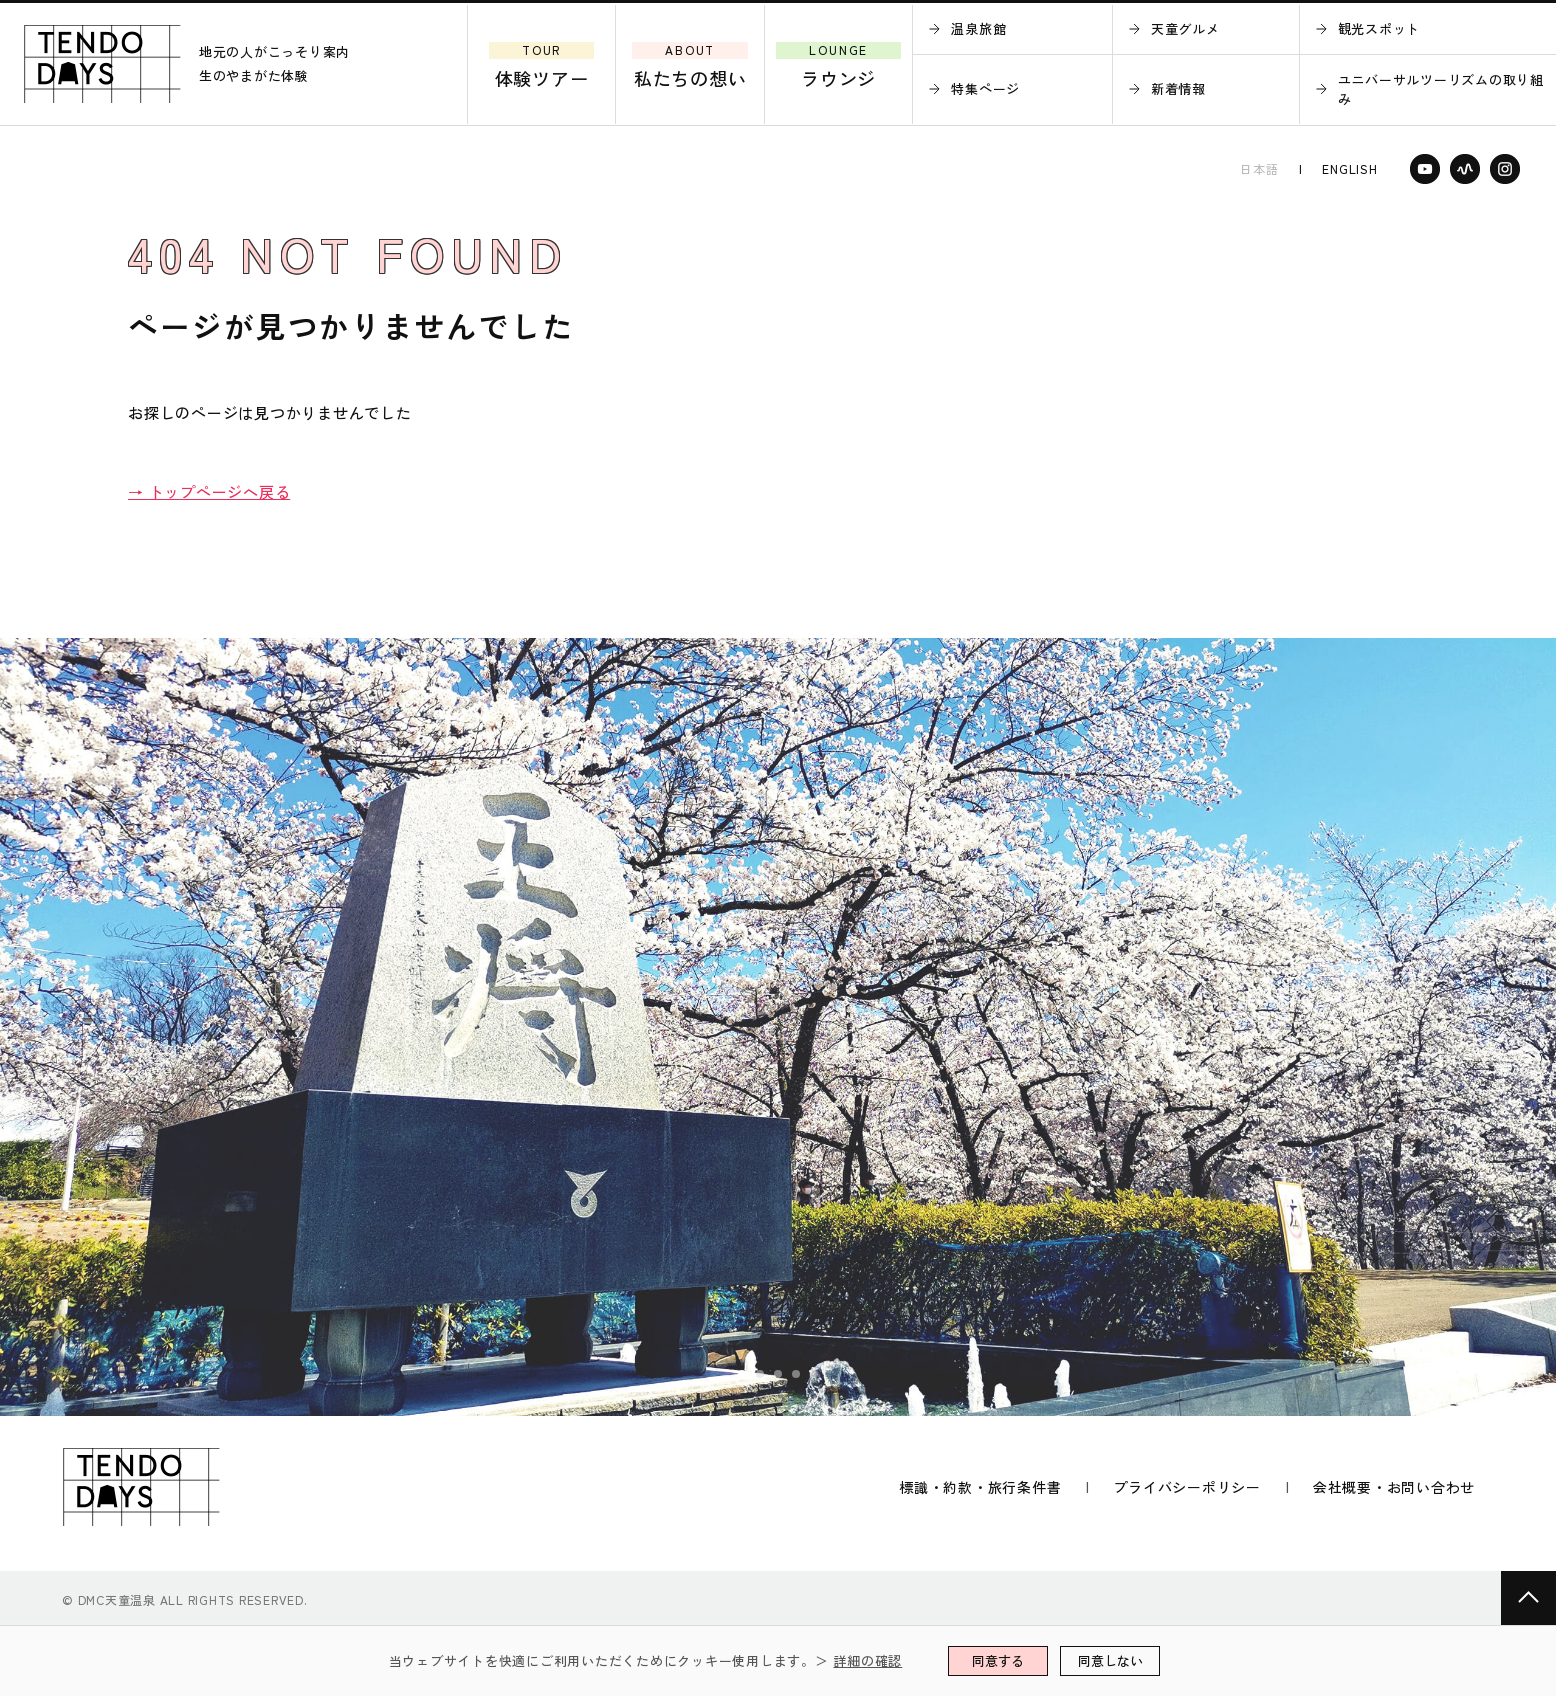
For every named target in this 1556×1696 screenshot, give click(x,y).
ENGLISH (1349, 169)
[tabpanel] (778, 1027)
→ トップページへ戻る (209, 491)
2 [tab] (761, 1375)
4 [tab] (797, 1375)
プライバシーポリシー (1187, 1487)
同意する (998, 1660)
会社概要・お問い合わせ (1394, 1487)
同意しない (1110, 1660)
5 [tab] (815, 1375)
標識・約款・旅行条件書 (980, 1487)
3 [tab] (779, 1375)
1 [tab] (743, 1375)
